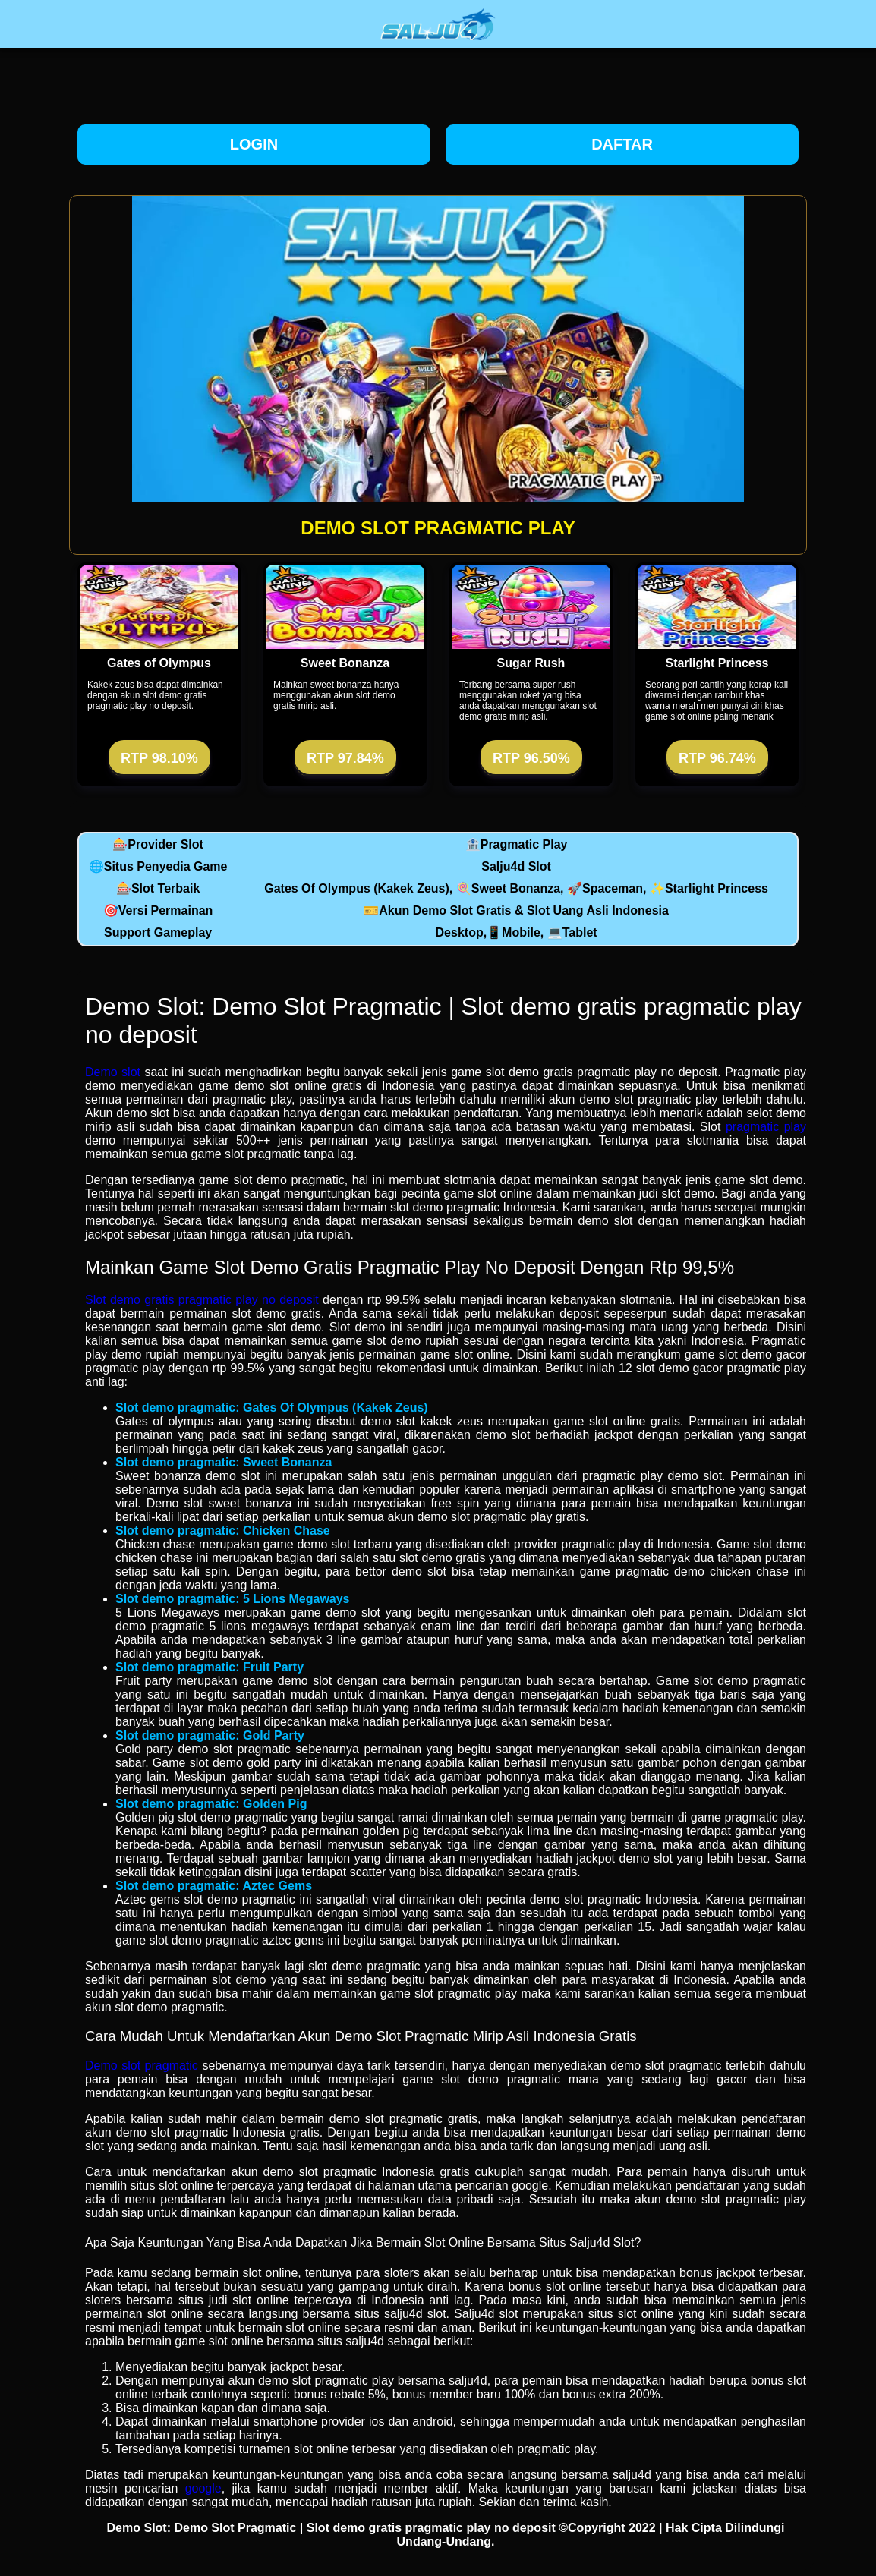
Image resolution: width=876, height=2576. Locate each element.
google (203, 2488)
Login (254, 144)
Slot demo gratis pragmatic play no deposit (202, 1299)
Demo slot (112, 1072)
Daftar (622, 144)
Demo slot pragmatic (141, 2065)
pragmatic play (766, 1126)
